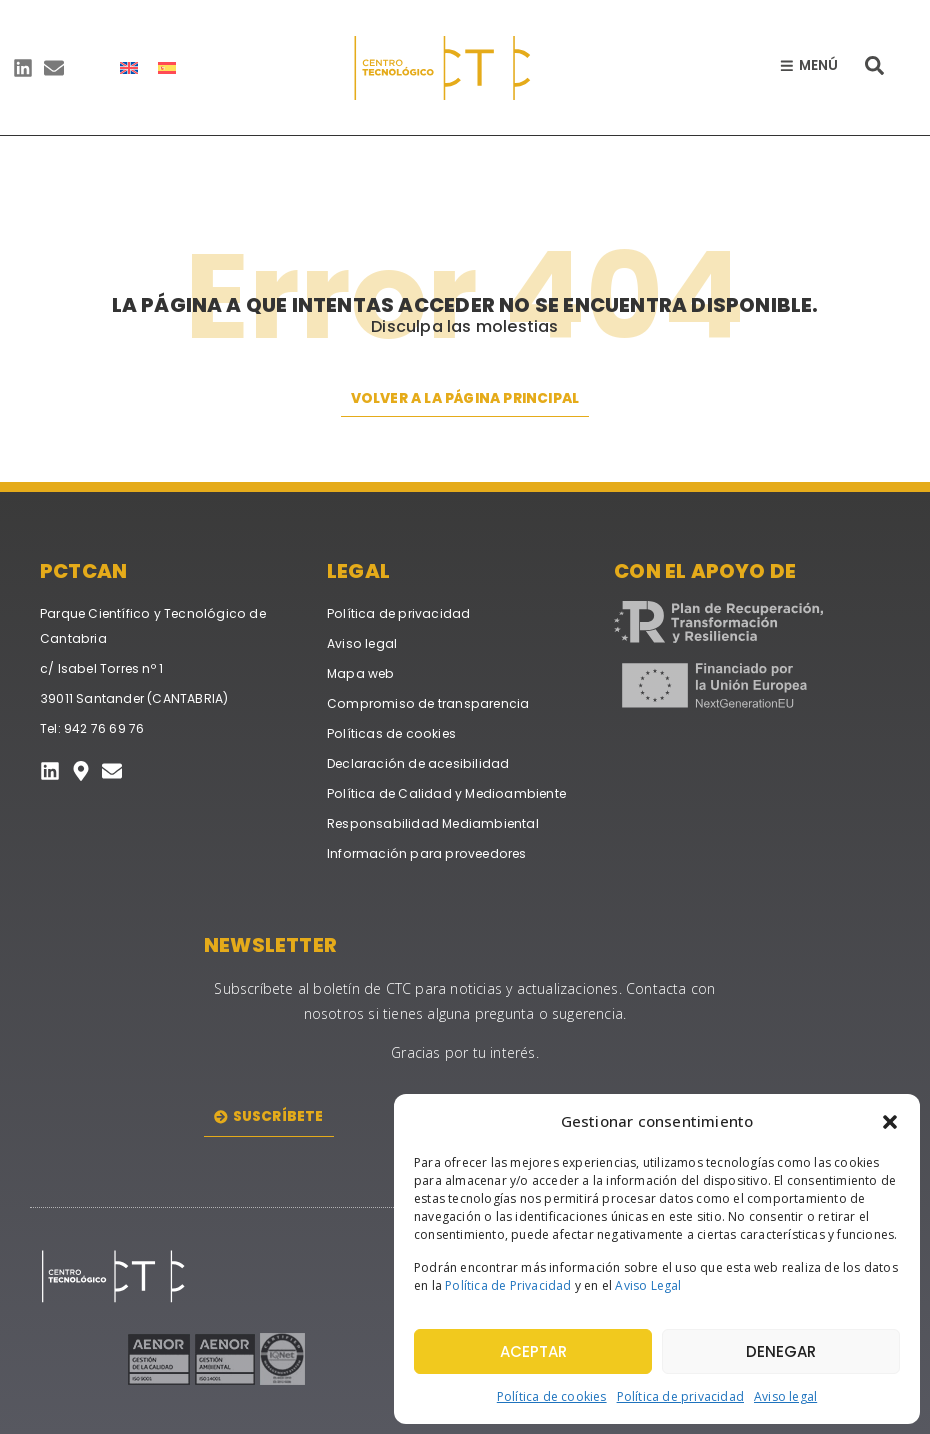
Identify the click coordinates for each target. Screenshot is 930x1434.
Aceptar (533, 1351)
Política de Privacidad (510, 1285)
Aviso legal (785, 1396)
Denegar (781, 1351)
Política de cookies (552, 1396)
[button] (890, 1122)
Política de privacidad (680, 1396)
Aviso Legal (648, 1285)
